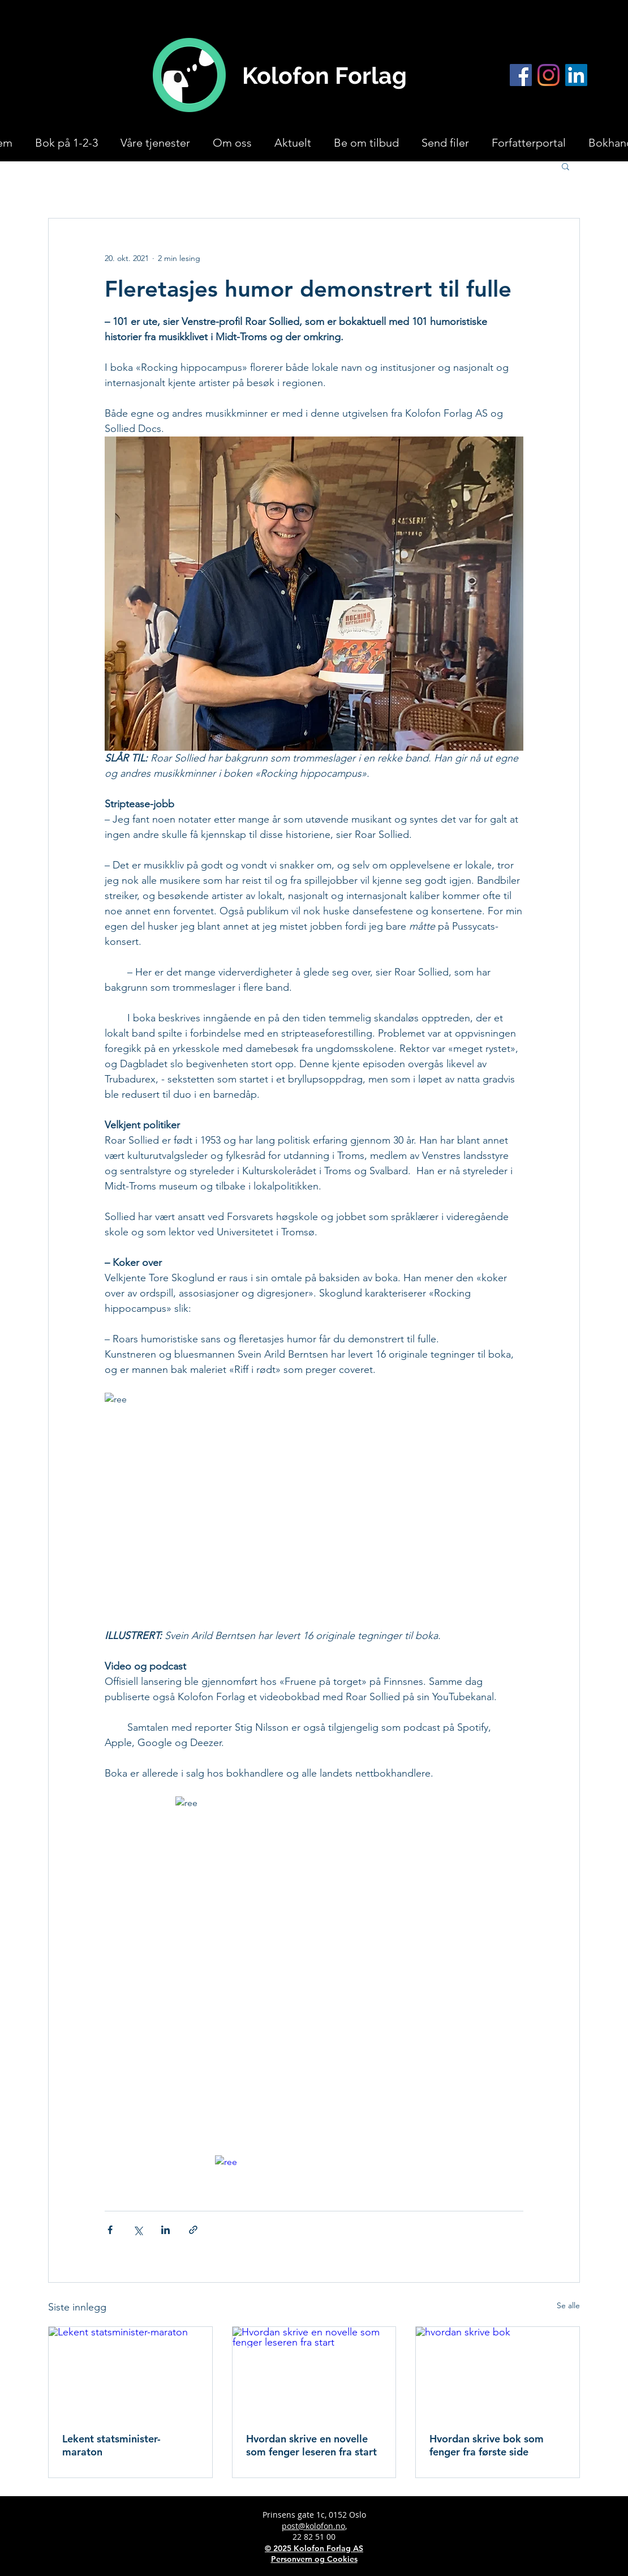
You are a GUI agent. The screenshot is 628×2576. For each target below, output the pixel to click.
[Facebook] (521, 75)
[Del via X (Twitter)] (137, 2229)
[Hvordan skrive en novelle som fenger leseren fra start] (314, 2373)
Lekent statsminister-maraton (111, 2445)
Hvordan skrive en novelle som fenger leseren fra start (311, 2445)
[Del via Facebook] (110, 2229)
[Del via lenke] (193, 2229)
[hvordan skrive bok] (497, 2373)
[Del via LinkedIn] (165, 2229)
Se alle (568, 2305)
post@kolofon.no (313, 2526)
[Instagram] (548, 75)
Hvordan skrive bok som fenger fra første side (486, 2445)
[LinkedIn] (576, 75)
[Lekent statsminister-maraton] (130, 2373)
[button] (565, 165)
